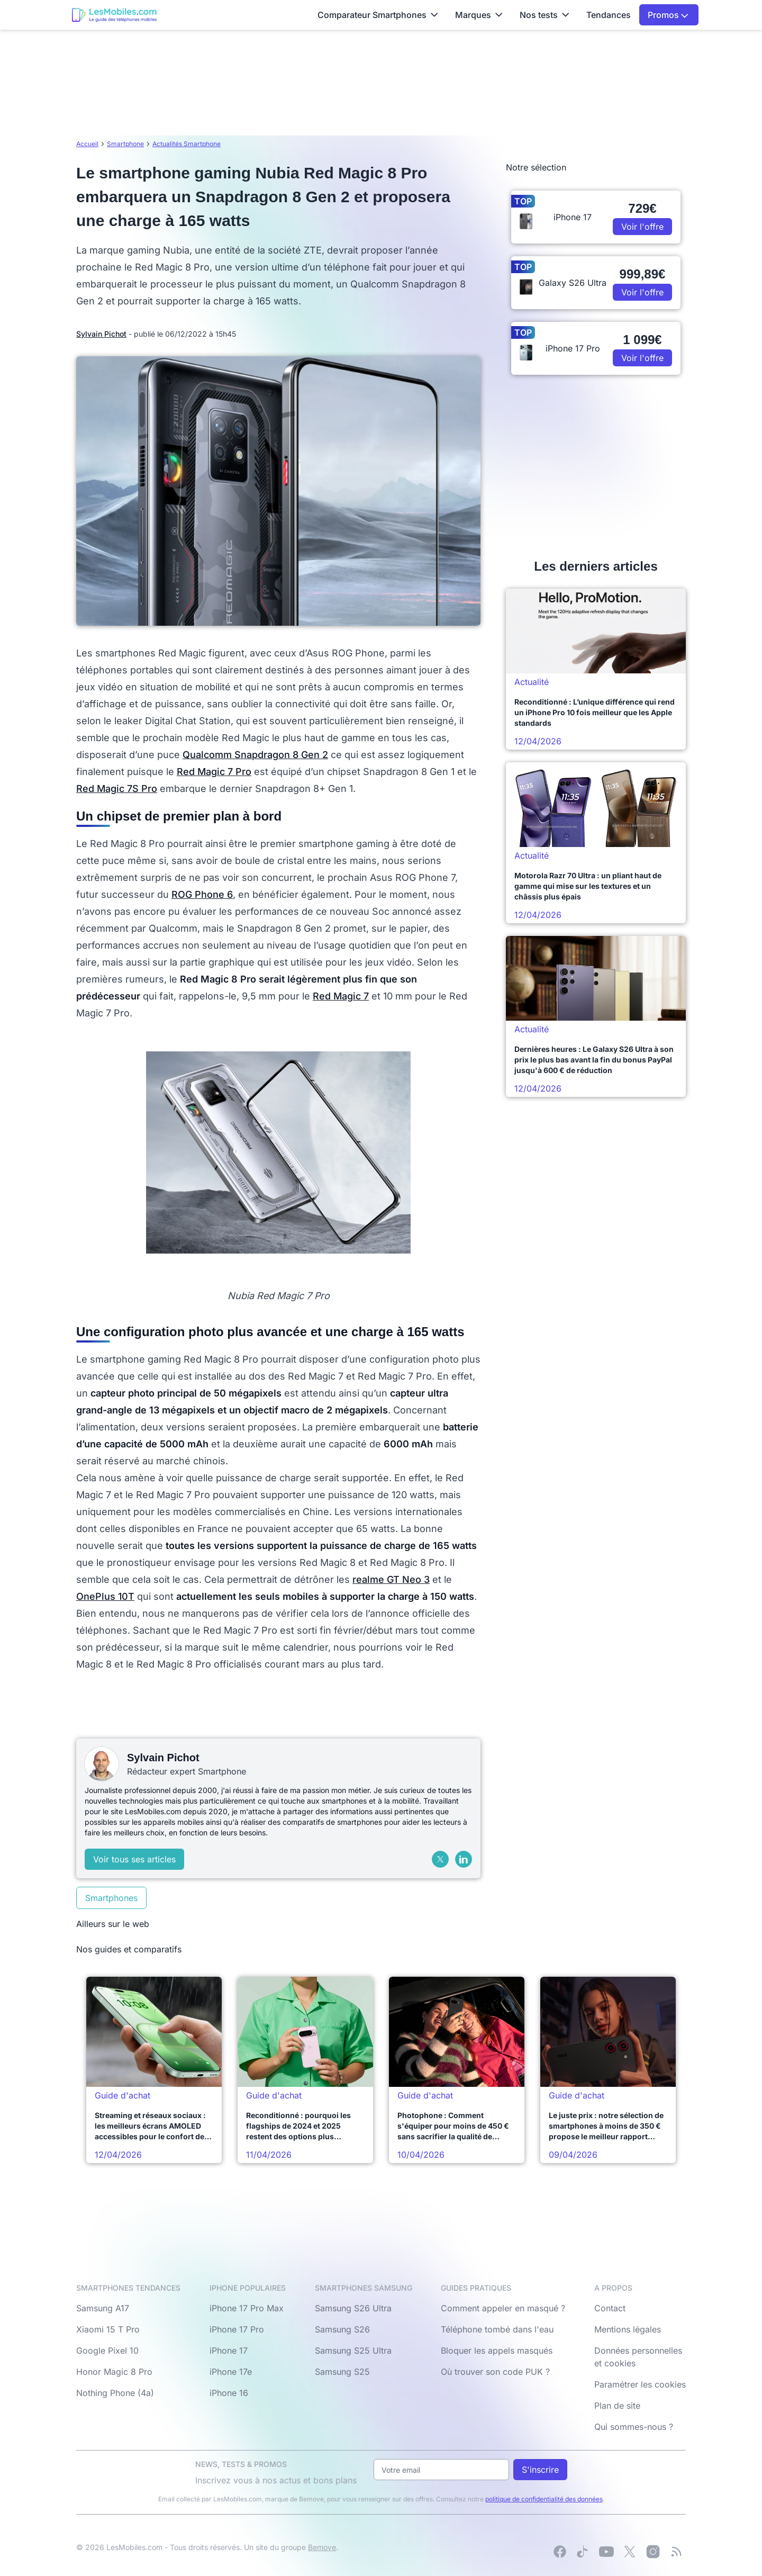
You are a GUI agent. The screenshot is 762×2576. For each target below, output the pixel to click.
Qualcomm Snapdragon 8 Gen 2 (255, 754)
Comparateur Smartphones (378, 15)
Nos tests (544, 15)
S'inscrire (540, 2469)
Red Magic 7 (341, 996)
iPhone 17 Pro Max (247, 2308)
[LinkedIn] (463, 1859)
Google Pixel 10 (107, 2350)
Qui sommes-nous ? (633, 2426)
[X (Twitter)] (440, 1859)
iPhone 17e (231, 2371)
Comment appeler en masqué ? (503, 2308)
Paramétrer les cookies (640, 2384)
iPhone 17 (229, 2350)
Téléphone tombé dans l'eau (497, 2329)
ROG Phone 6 (202, 894)
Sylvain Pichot (101, 333)
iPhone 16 (229, 2393)
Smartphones (111, 1898)
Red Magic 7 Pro (214, 771)
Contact (609, 2308)
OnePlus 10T (105, 1596)
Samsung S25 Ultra (353, 2350)
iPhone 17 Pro (237, 2329)
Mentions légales (627, 2329)
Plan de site (617, 2405)
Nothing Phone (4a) (115, 2393)
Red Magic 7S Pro (116, 788)
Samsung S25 (342, 2371)
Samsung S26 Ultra (353, 2308)
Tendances (608, 15)
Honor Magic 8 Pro (114, 2371)
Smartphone (125, 144)
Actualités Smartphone (186, 144)
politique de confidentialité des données (544, 2499)
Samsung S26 (342, 2329)
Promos (668, 15)
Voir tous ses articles (134, 1859)
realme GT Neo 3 (391, 1579)
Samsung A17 (102, 2308)
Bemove (322, 2547)
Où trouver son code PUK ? (495, 2371)
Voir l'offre (642, 226)
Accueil (87, 144)
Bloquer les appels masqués (496, 2350)
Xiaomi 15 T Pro (108, 2329)
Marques (479, 15)
